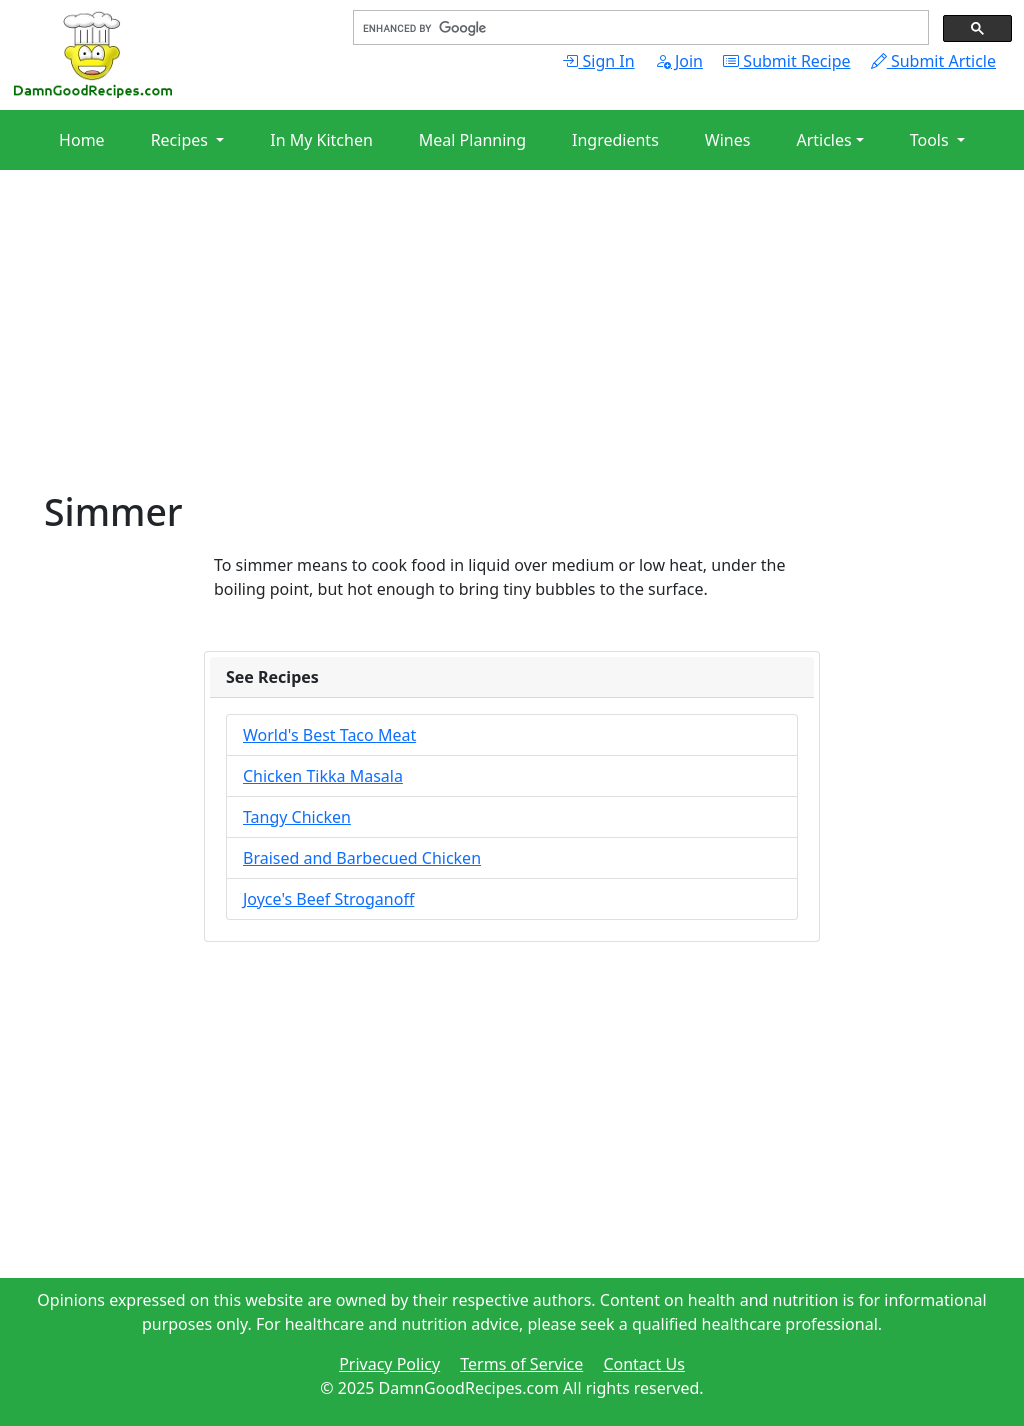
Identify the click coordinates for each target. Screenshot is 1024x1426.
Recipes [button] (181, 140)
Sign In (598, 61)
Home (82, 140)
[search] (639, 28)
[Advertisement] (512, 350)
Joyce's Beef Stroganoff (328, 899)
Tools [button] (931, 140)
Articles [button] (823, 140)
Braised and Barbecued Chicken (362, 858)
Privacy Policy (389, 1364)
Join (679, 61)
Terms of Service (521, 1364)
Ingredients (615, 140)
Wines (728, 140)
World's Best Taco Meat (329, 735)
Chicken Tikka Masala (323, 776)
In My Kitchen (321, 140)
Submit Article (933, 61)
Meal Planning (472, 140)
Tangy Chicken (297, 817)
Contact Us (643, 1364)
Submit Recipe (786, 61)
